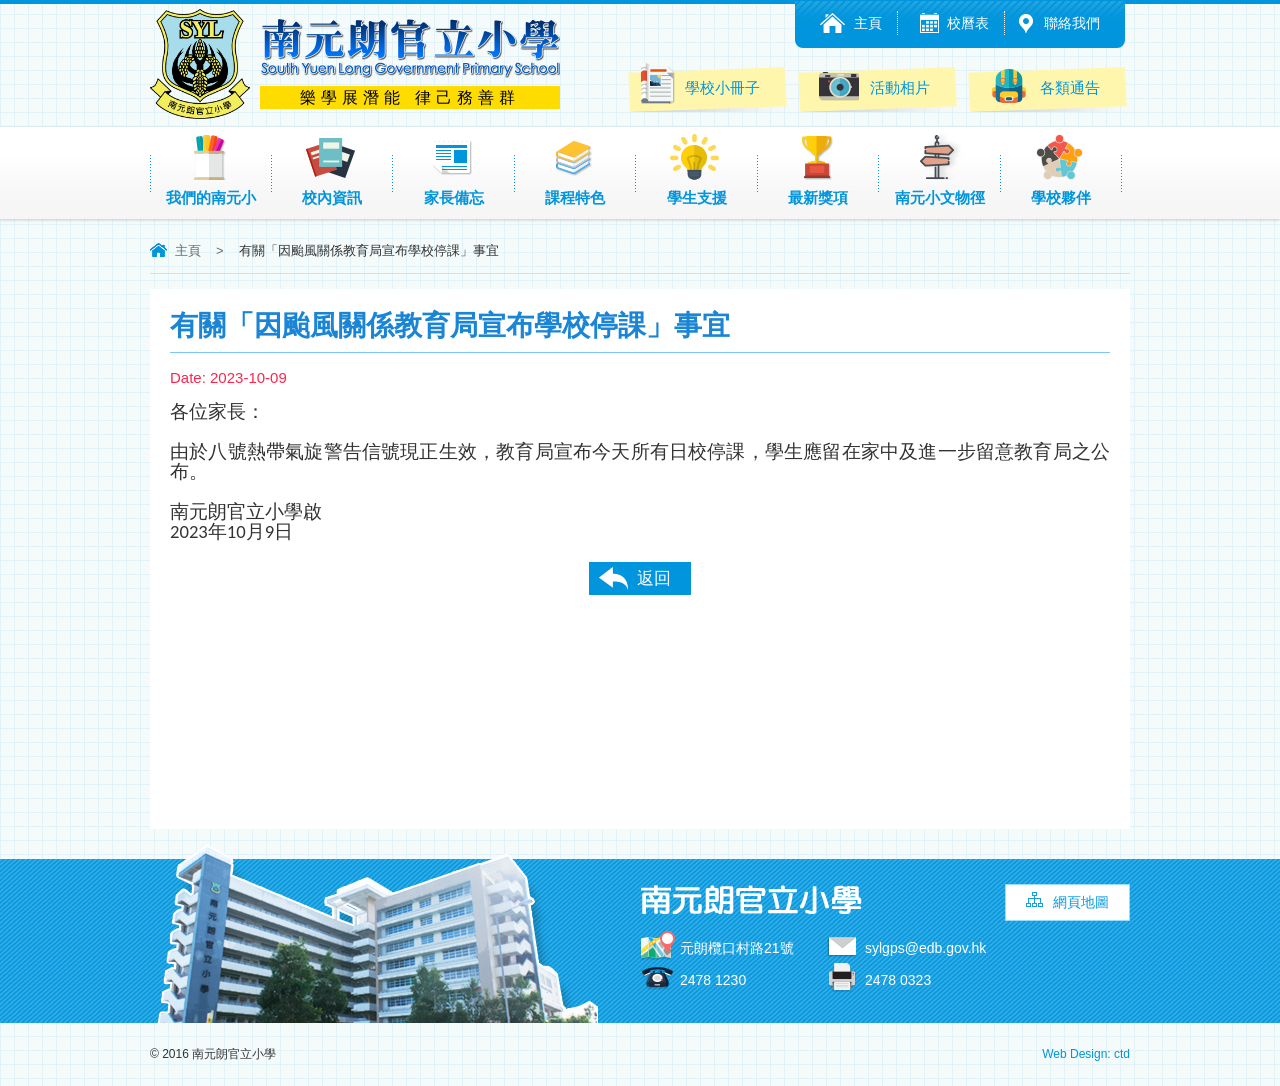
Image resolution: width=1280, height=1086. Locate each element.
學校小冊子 (698, 84)
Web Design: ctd (1086, 1054)
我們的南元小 (211, 170)
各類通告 (1044, 85)
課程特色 (575, 170)
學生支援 (697, 170)
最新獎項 (818, 170)
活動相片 (874, 85)
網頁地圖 (1081, 902)
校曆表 (968, 23)
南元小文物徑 (940, 170)
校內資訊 (332, 170)
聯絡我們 (1072, 23)
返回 (654, 578)
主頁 (868, 23)
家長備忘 (454, 170)
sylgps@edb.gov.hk (925, 948)
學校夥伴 (1061, 170)
